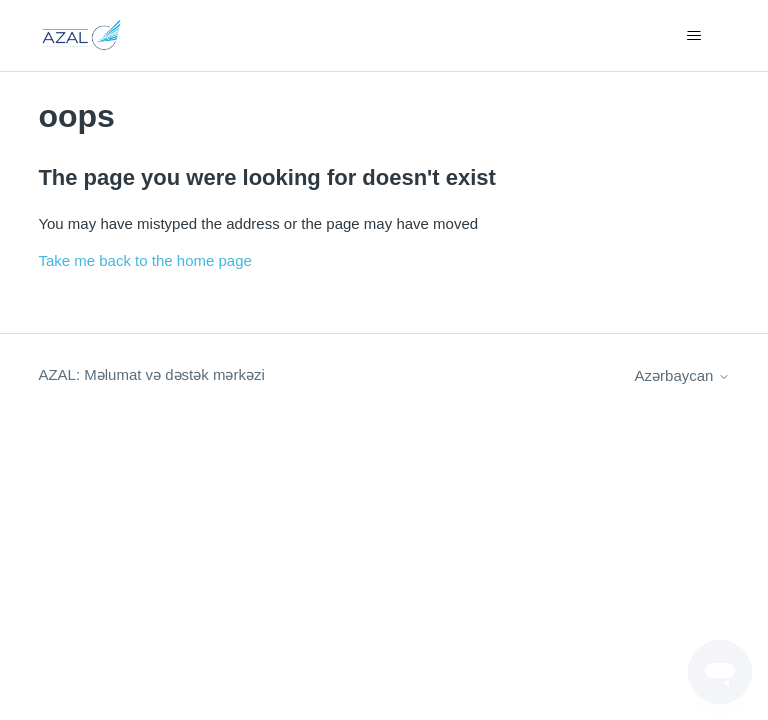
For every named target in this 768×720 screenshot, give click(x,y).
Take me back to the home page (144, 260)
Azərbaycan (682, 375)
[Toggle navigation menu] (694, 36)
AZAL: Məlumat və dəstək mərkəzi (151, 374)
